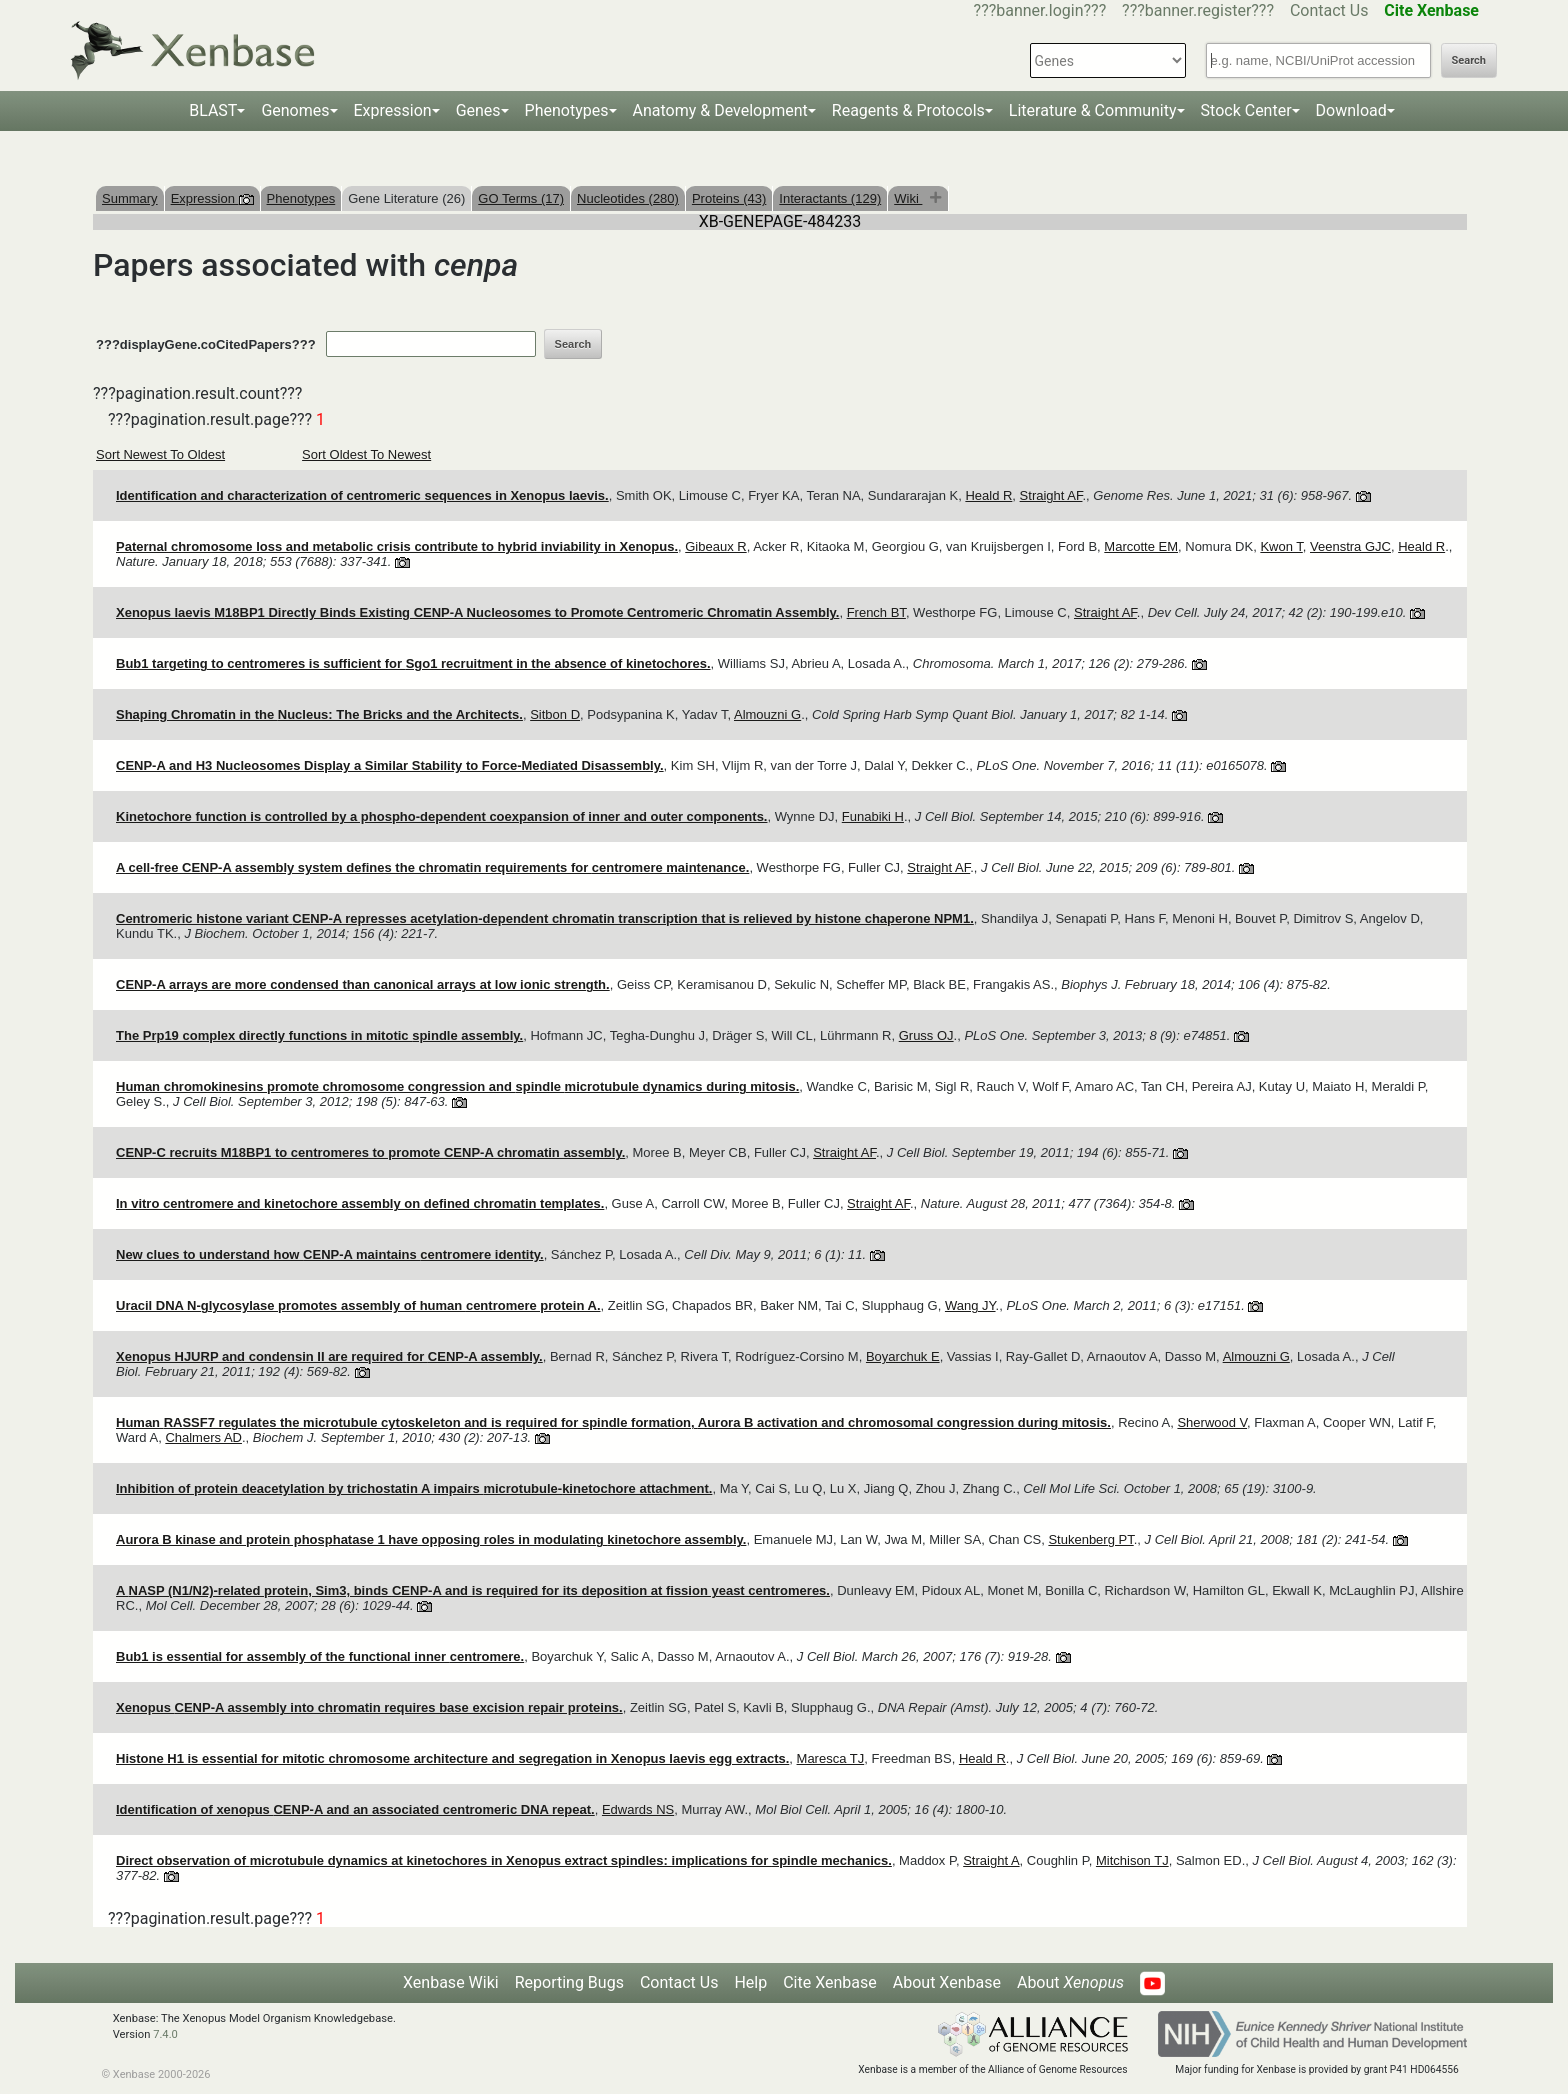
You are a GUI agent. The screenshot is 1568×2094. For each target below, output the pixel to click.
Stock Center (1246, 110)
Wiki (908, 198)
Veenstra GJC (1350, 546)
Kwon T (1281, 546)
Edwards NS (638, 1809)
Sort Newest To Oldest (160, 454)
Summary (130, 198)
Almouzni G (767, 714)
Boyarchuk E (903, 1356)
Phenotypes (567, 110)
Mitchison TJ (1132, 1860)
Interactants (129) (830, 198)
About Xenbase (947, 1982)
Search (1469, 60)
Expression (393, 110)
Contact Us (1329, 10)
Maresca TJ (831, 1758)
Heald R (988, 495)
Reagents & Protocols (908, 110)
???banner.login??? (1040, 10)
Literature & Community (1093, 110)
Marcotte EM (1141, 546)
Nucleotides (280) (628, 198)
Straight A (991, 1860)
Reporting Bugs (569, 1982)
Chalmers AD (203, 1437)
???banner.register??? (1198, 10)
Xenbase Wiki (451, 1982)
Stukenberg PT (1090, 1539)
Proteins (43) (729, 198)
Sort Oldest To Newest (366, 454)
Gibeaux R (715, 546)
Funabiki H (873, 816)
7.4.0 (165, 2034)
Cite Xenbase (830, 1982)
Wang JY (970, 1305)
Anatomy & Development (720, 110)
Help (750, 1982)
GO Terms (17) (521, 198)
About (1070, 1982)
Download (1351, 110)
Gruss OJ (926, 1035)
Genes (478, 110)
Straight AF (1051, 495)
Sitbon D (555, 714)
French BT (876, 612)
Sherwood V (1212, 1422)
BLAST (213, 110)
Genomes (295, 110)
